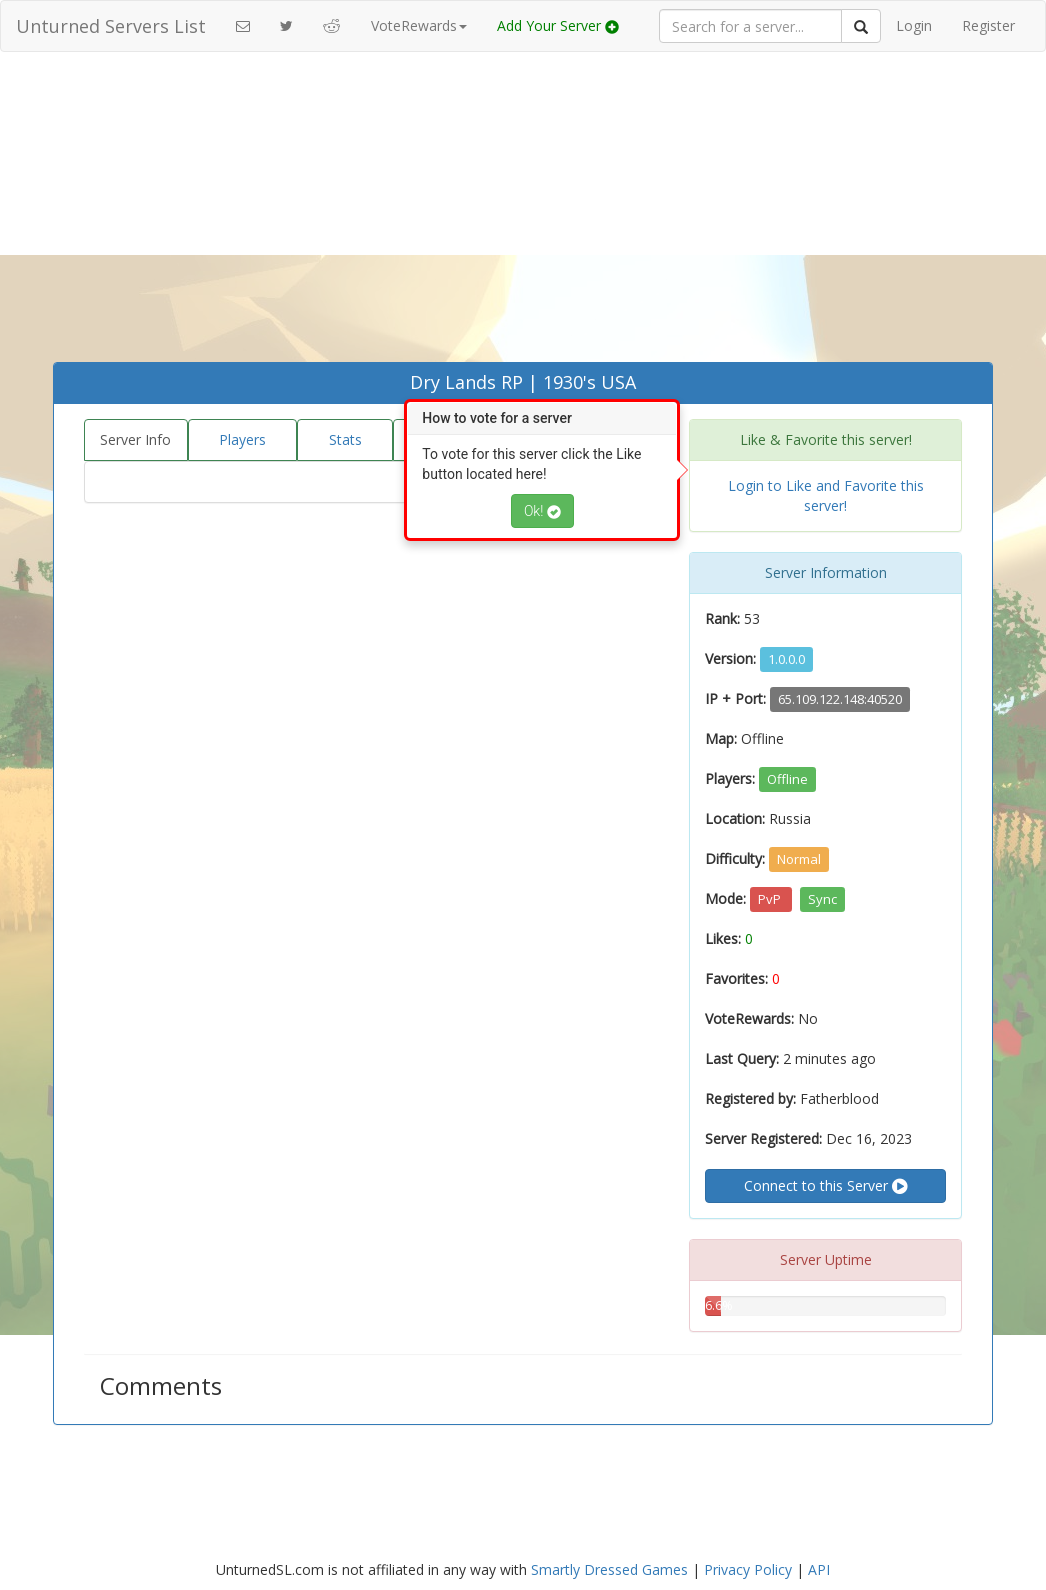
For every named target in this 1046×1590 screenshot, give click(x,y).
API (819, 1569)
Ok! (542, 511)
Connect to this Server (825, 1186)
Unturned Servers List (111, 26)
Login (914, 25)
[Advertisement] (523, 212)
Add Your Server (558, 25)
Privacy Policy (748, 1569)
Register (988, 25)
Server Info (135, 439)
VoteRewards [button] (419, 25)
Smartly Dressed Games (609, 1569)
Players (242, 439)
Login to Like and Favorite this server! (826, 495)
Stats (345, 439)
